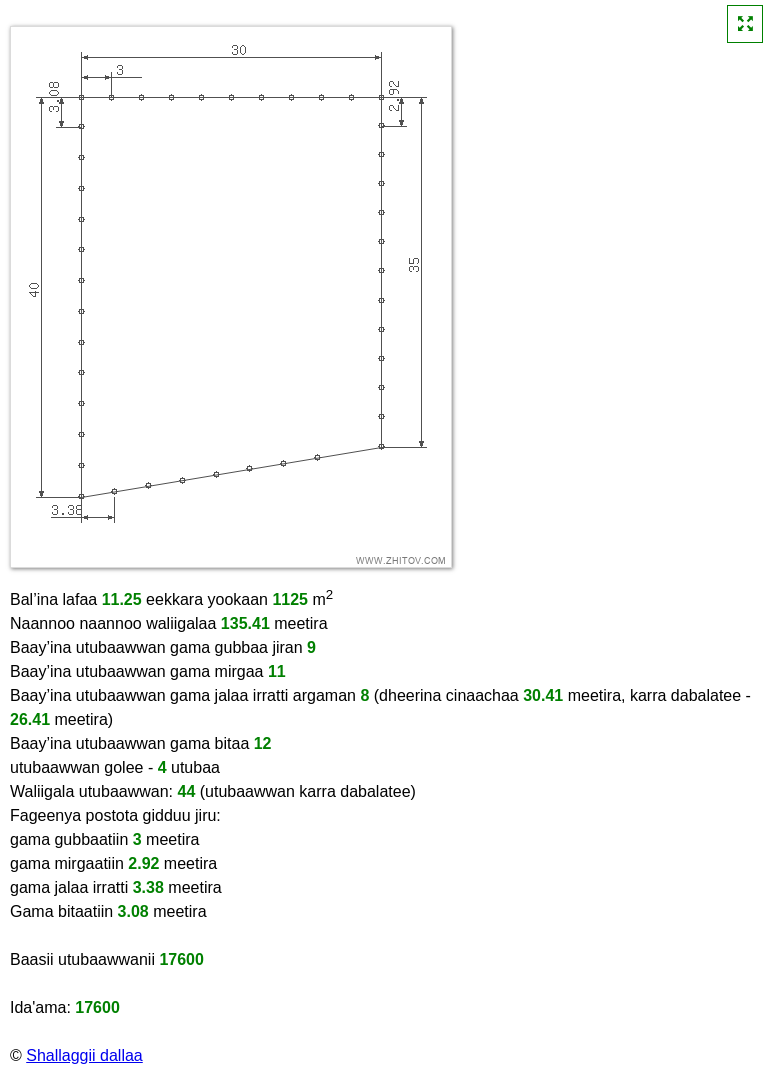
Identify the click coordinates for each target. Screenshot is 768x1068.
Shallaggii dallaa (84, 1055)
